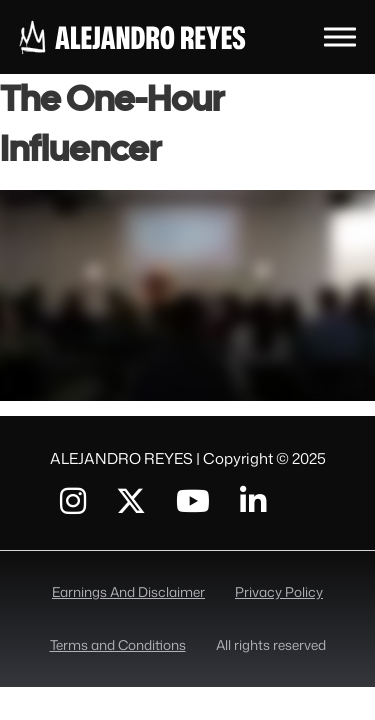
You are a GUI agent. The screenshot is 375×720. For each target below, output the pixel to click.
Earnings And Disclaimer (128, 591)
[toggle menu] (340, 36)
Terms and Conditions (118, 644)
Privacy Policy (279, 591)
